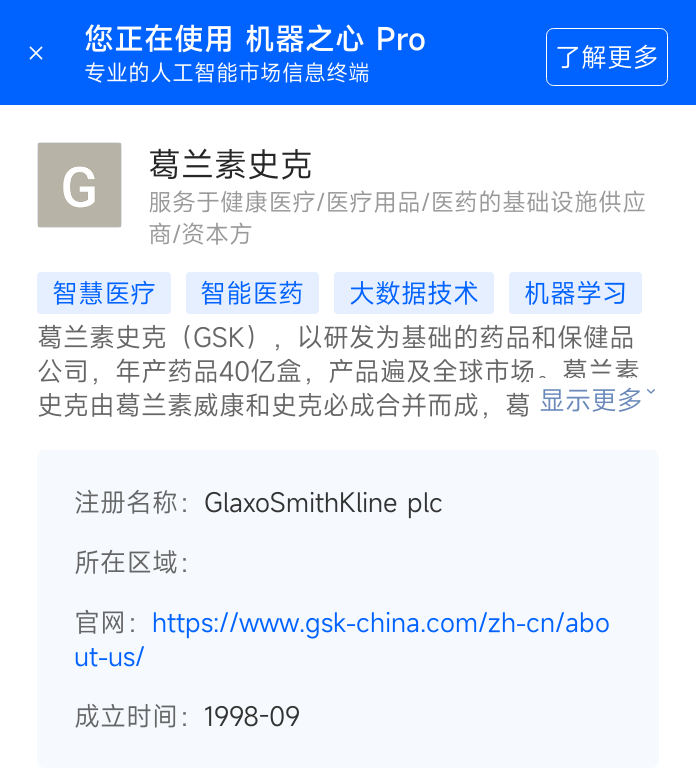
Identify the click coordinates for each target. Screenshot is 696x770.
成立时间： (139, 716)
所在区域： (139, 562)
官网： (113, 622)
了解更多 (607, 57)
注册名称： (139, 502)
